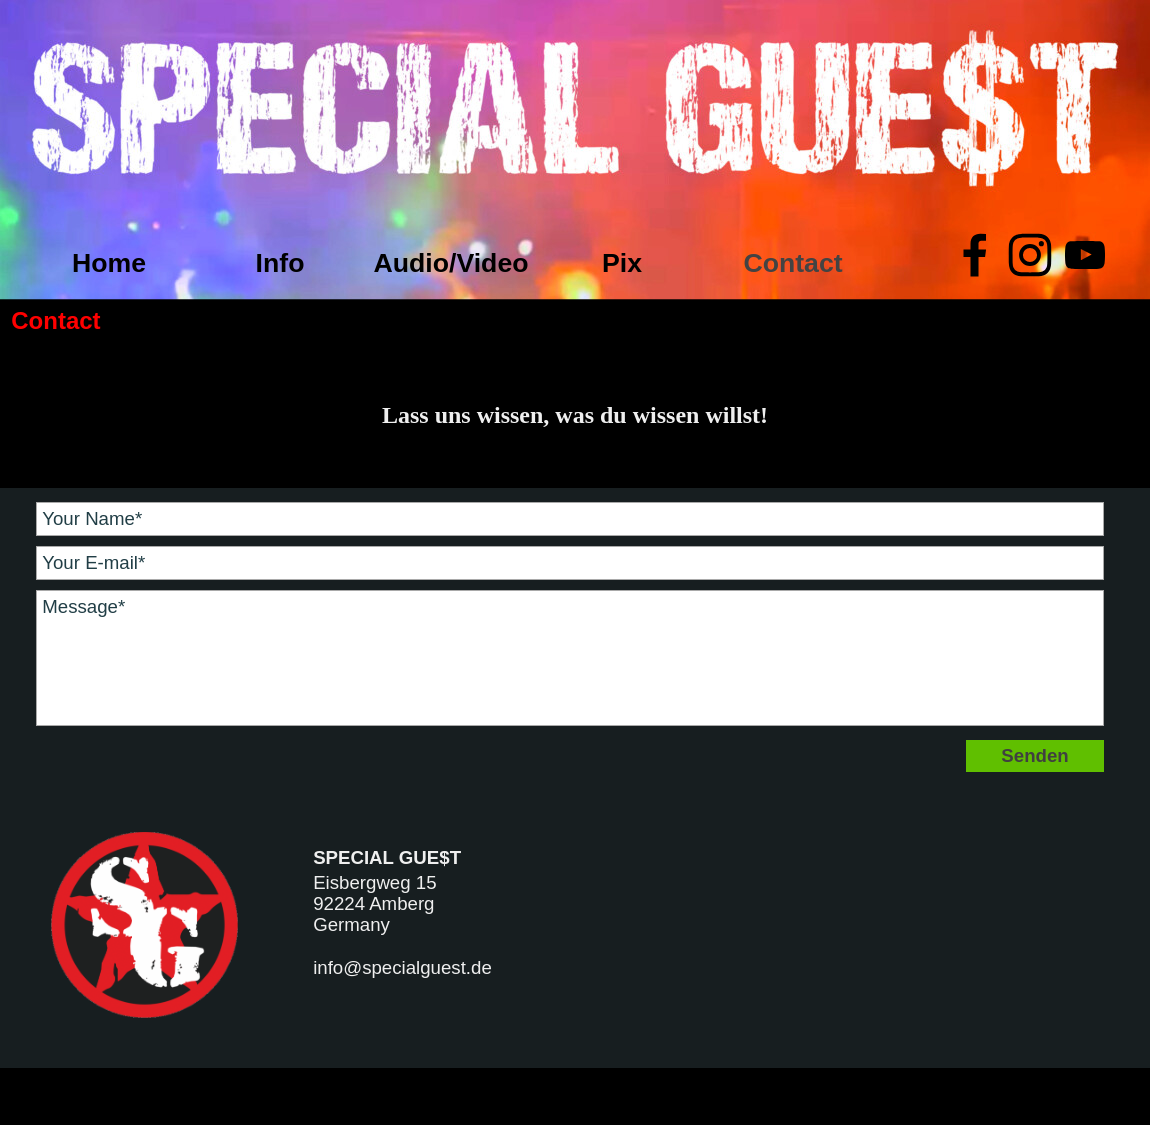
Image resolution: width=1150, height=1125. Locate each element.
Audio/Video (450, 263)
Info (280, 263)
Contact (792, 263)
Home (109, 263)
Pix (622, 263)
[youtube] (1085, 255)
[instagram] (1030, 255)
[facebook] (975, 255)
